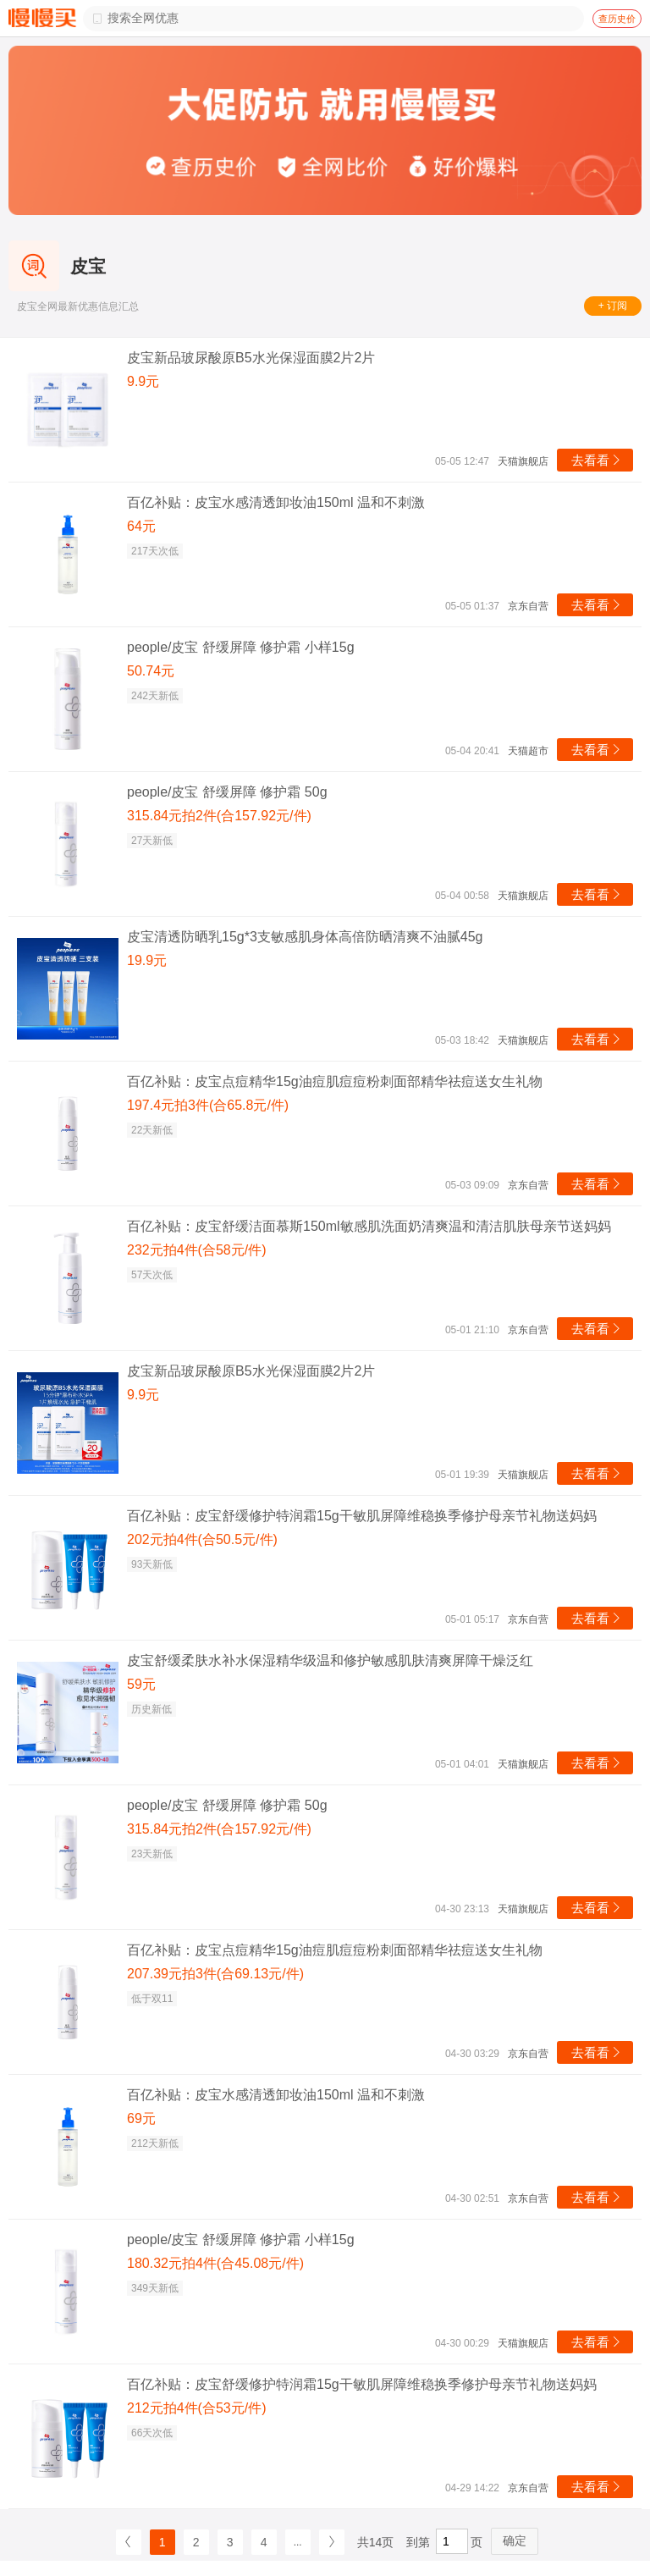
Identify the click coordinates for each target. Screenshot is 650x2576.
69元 (141, 2118)
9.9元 (143, 381)
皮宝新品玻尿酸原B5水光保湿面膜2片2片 (251, 357)
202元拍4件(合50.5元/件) (202, 1539)
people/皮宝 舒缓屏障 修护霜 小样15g (241, 647)
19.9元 (147, 960)
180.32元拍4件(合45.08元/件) (215, 2263)
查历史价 (617, 19)
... (298, 2542)
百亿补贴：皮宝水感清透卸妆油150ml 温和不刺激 (276, 502)
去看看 (597, 460)
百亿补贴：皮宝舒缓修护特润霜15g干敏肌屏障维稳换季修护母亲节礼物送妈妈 (362, 1516)
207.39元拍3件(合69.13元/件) (215, 1973)
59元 (141, 1684)
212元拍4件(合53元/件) (197, 2408)
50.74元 (150, 671)
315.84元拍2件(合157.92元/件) (219, 815)
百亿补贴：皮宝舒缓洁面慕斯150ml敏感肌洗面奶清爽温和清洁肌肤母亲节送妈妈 (369, 1226)
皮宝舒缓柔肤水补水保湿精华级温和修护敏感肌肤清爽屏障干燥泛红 (330, 1660)
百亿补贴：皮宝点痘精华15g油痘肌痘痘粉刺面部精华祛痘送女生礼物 (335, 1081)
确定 (514, 2540)
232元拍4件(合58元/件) (197, 1250)
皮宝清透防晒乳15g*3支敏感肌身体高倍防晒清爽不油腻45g (305, 936)
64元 (141, 526)
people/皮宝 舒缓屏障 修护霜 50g (227, 792)
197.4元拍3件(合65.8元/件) (208, 1105)
